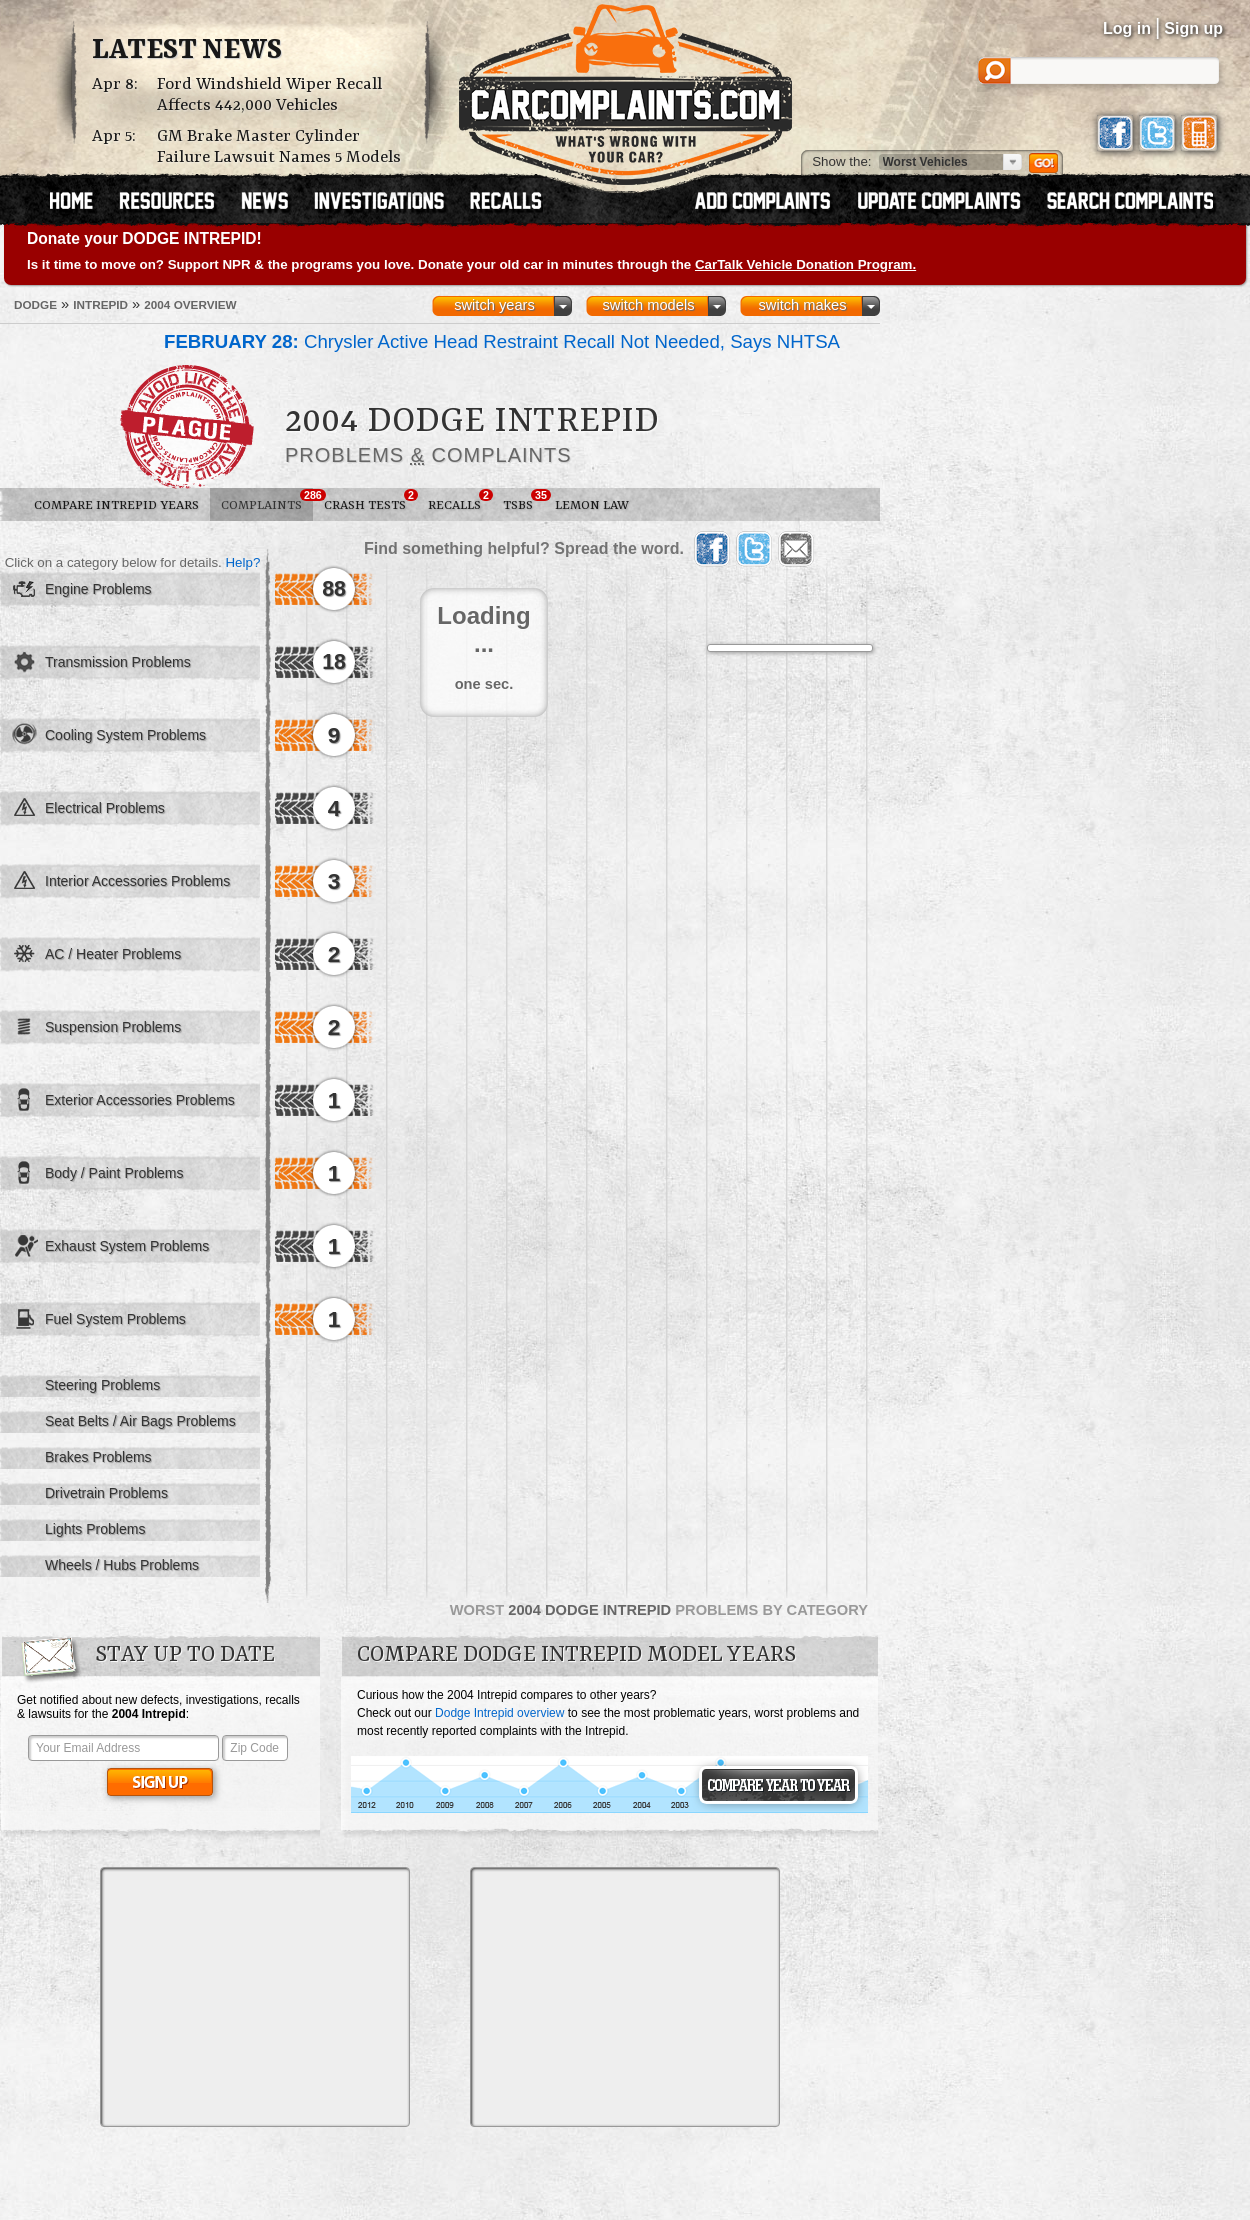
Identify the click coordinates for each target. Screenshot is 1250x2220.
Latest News (187, 51)
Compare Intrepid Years (116, 505)
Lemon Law (592, 505)
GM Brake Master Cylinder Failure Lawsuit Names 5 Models (279, 147)
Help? (242, 562)
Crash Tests (370, 501)
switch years (494, 305)
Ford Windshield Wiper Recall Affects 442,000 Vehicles (269, 95)
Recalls (460, 501)
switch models (648, 305)
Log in (1127, 28)
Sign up (1193, 28)
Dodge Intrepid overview (499, 1713)
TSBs (523, 501)
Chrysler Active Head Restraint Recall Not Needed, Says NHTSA (502, 341)
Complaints (267, 501)
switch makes (803, 305)
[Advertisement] (255, 1997)
